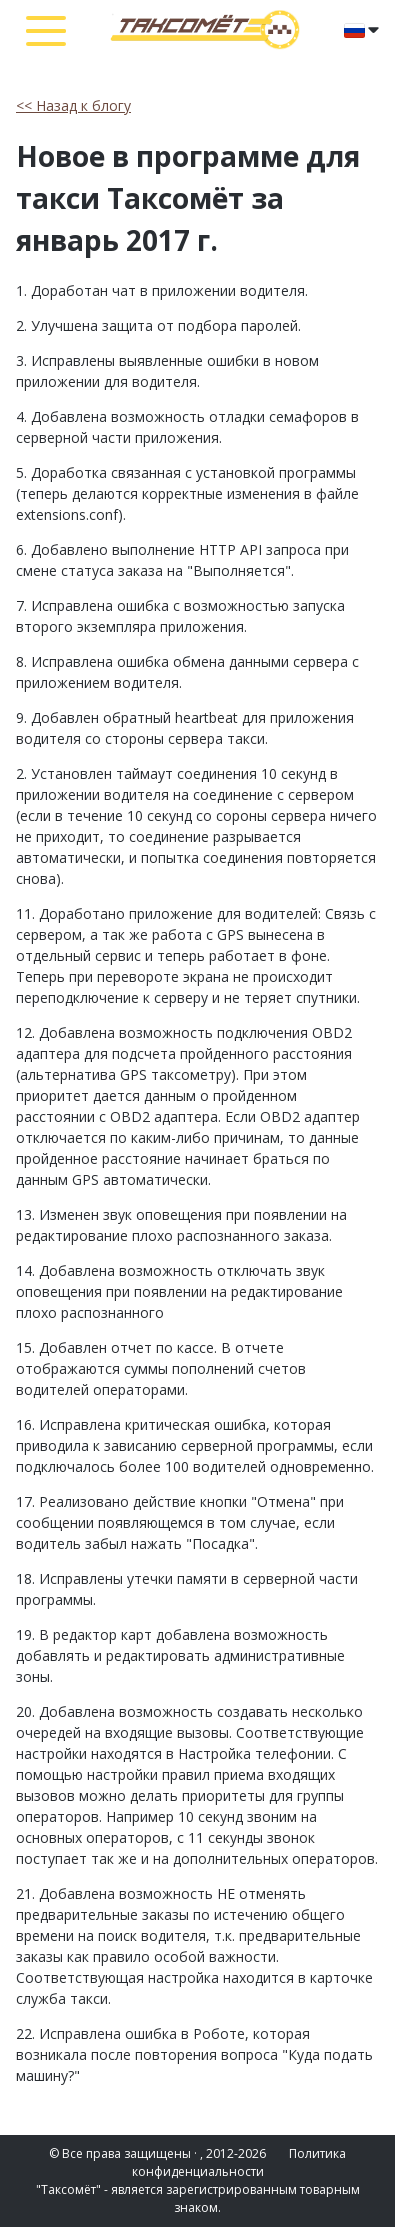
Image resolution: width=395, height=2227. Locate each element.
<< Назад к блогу (73, 105)
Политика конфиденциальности (239, 2162)
